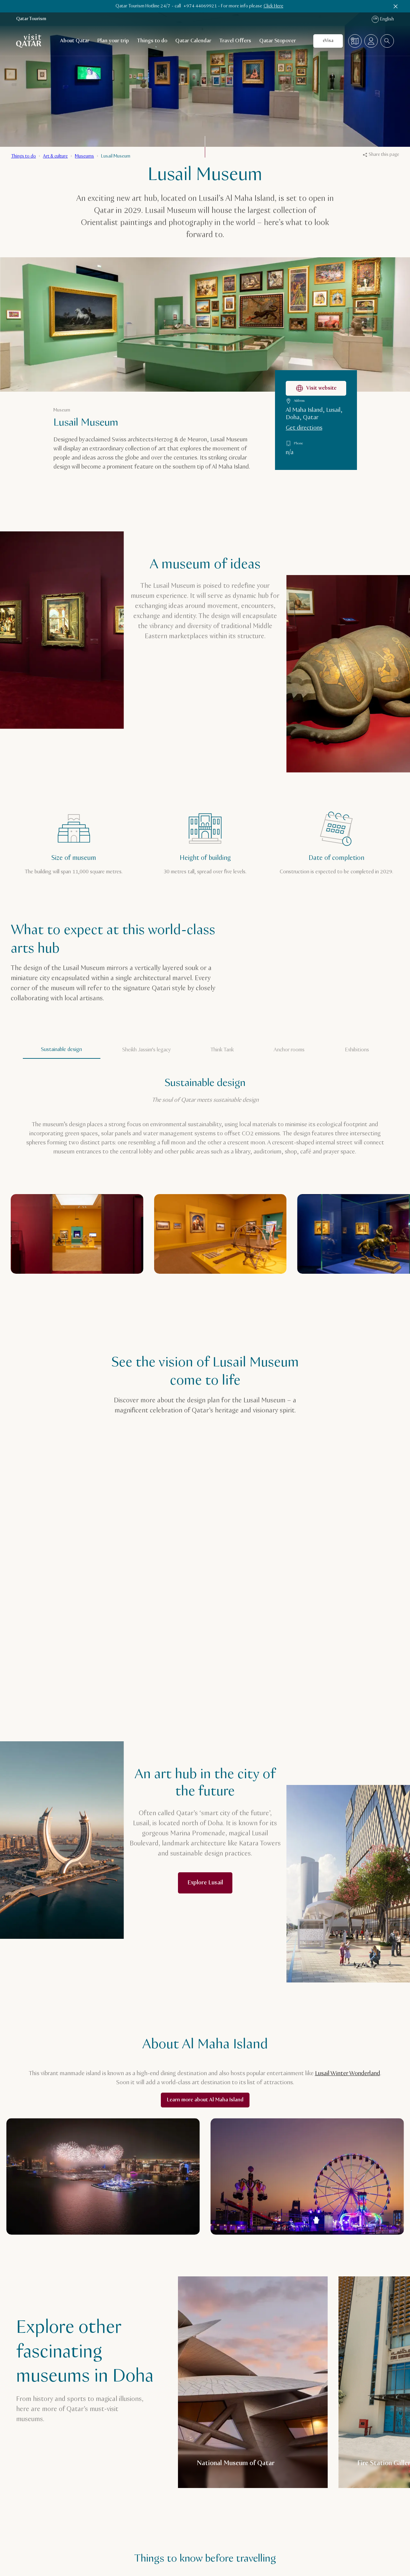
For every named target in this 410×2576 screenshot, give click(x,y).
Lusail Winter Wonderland (347, 2073)
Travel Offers (235, 40)
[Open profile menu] (371, 41)
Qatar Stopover (277, 40)
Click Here (273, 6)
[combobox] (387, 41)
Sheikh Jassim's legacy (146, 1049)
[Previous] (362, 1294)
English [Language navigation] (383, 19)
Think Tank (222, 1049)
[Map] (355, 41)
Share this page (381, 154)
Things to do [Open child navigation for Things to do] (152, 40)
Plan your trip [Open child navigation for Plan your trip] (113, 40)
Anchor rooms (289, 1049)
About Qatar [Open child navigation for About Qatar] (74, 40)
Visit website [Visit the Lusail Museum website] (315, 388)
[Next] (388, 1294)
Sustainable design (61, 1049)
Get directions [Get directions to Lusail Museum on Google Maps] (304, 428)
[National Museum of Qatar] (253, 2382)
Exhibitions (357, 1049)
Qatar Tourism (31, 19)
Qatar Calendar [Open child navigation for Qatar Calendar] (193, 40)
